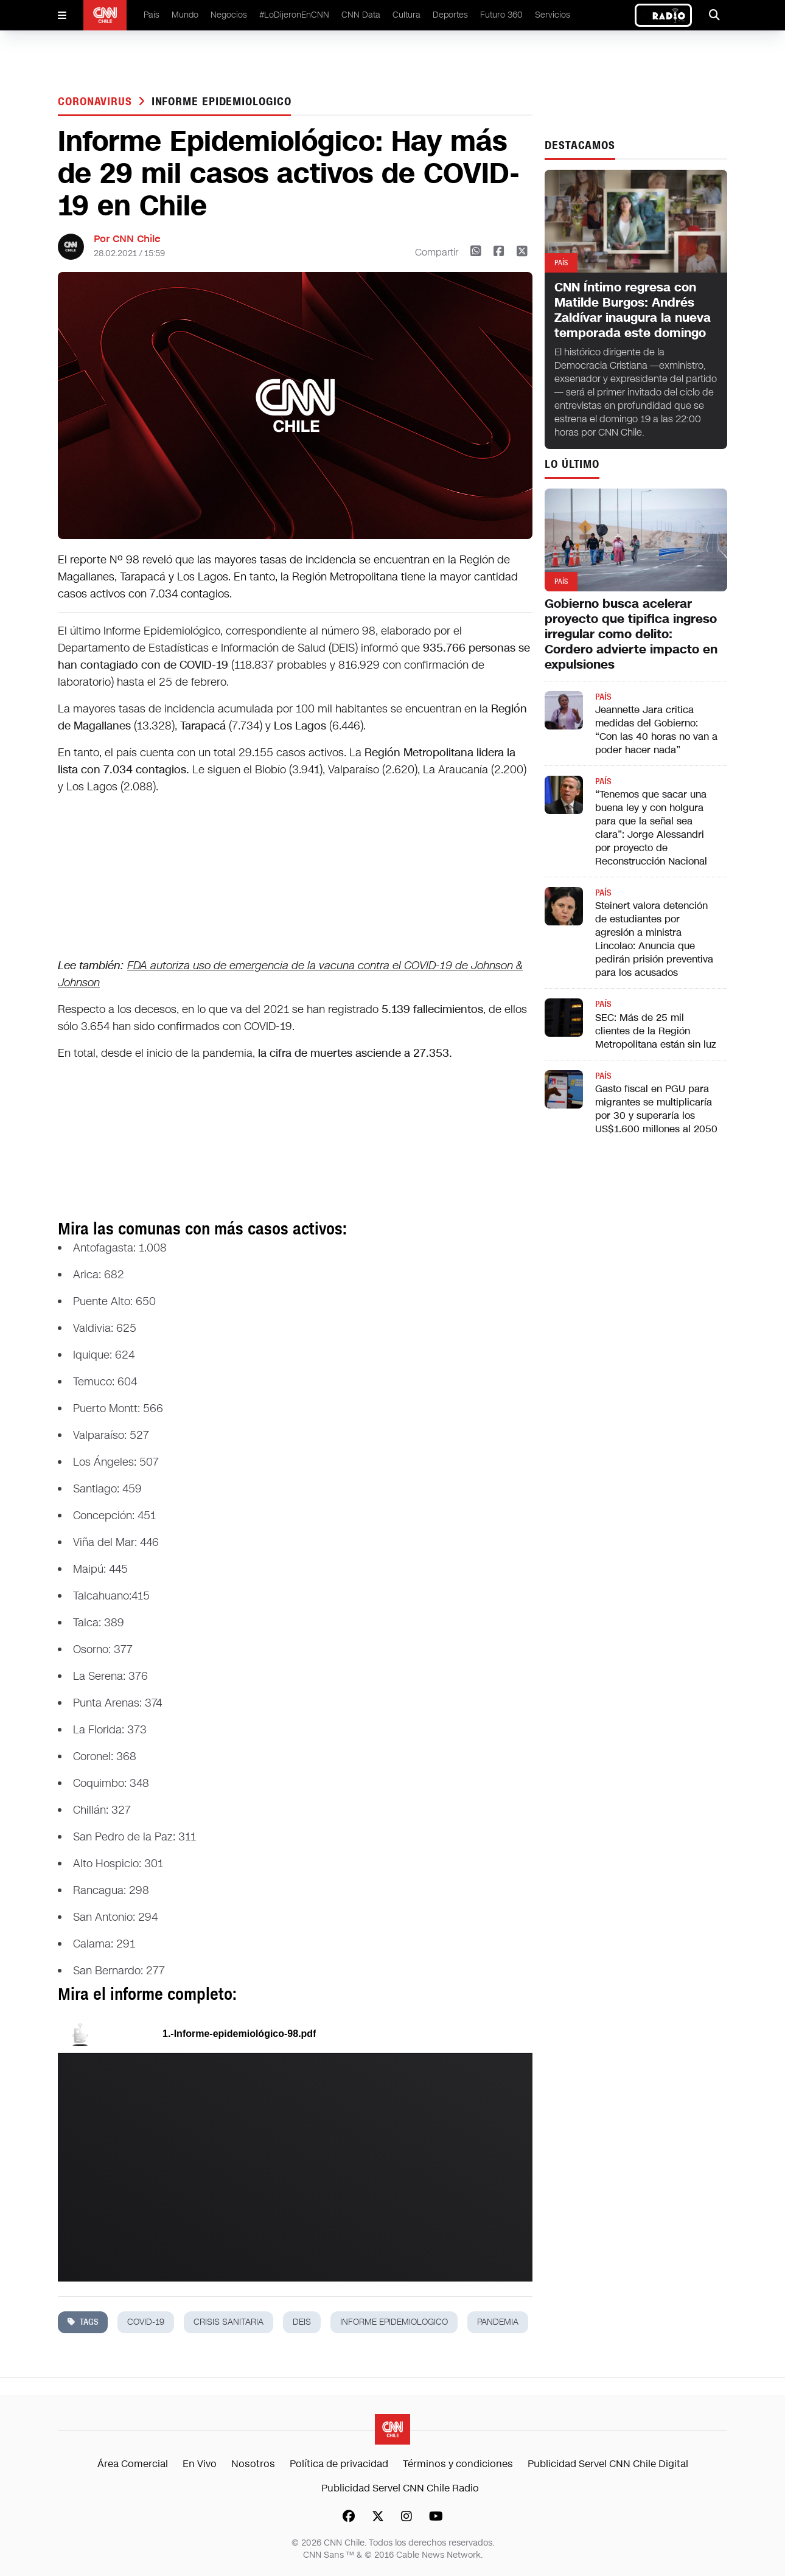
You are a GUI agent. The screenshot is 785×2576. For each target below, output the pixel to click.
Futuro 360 (501, 15)
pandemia (497, 2322)
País (151, 15)
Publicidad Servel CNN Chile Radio (400, 2488)
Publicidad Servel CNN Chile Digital (608, 2464)
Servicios (552, 15)
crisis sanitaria (228, 2322)
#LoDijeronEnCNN (294, 15)
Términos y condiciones (458, 2464)
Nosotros (253, 2464)
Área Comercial (132, 2464)
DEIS (302, 2322)
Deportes (450, 15)
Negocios (229, 15)
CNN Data (360, 15)
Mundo (185, 15)
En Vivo (200, 2464)
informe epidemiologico (221, 102)
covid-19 (145, 2322)
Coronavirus (97, 102)
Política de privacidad (339, 2464)
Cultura (406, 15)
